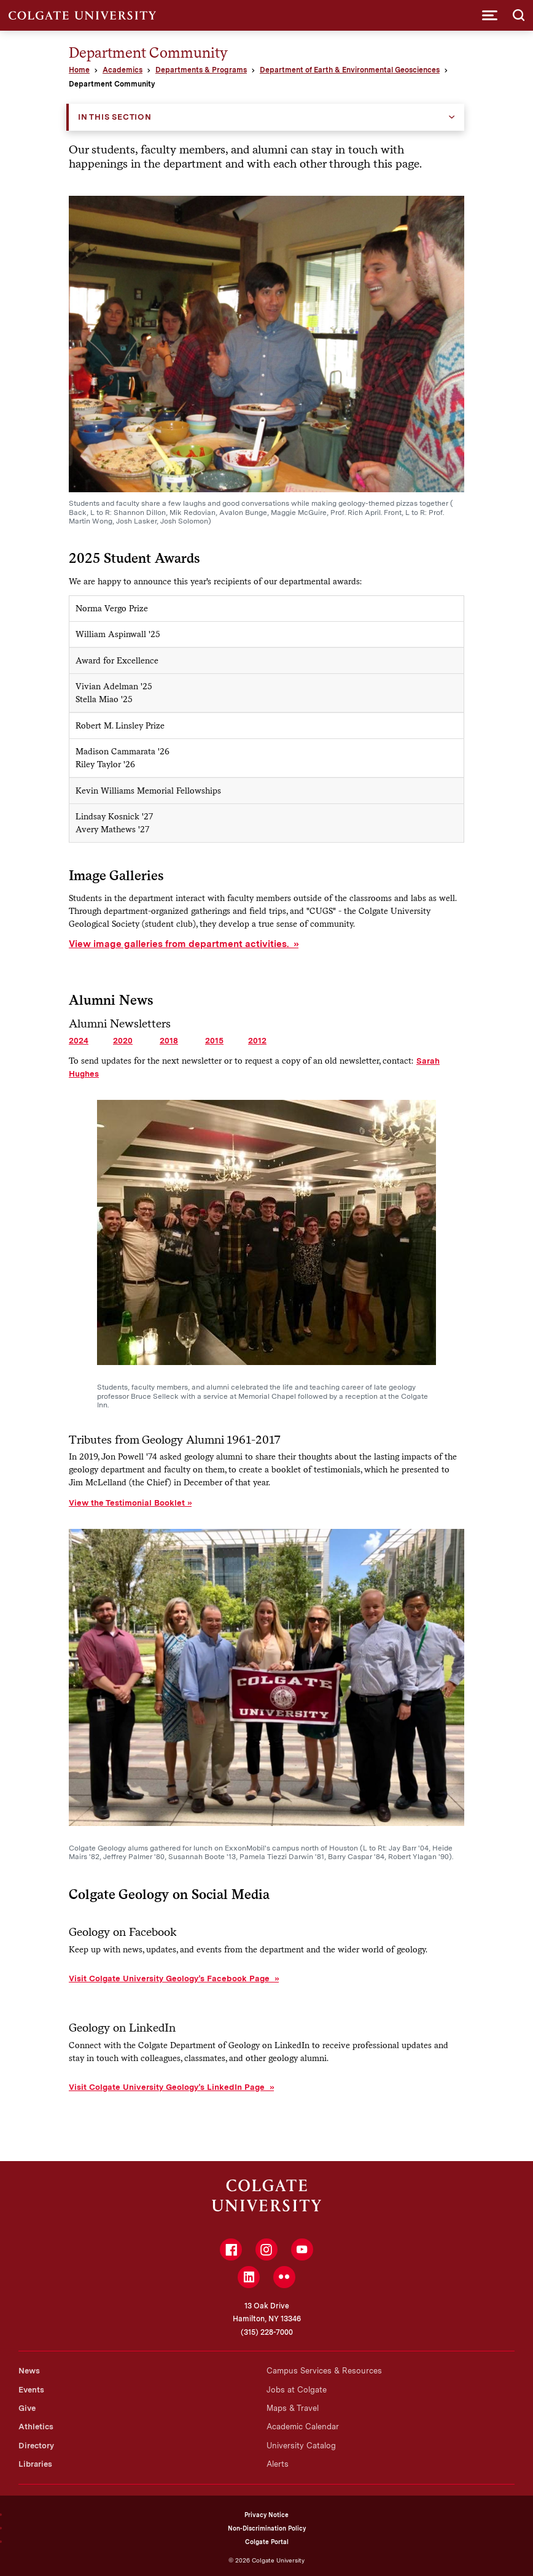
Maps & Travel (292, 2408)
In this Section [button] (115, 117)
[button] (489, 15)
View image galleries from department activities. (180, 944)
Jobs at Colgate (296, 2389)
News (29, 2370)
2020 (123, 1040)
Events (31, 2389)
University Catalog (301, 2445)
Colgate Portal (267, 2541)
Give (27, 2408)
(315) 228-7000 (267, 2332)
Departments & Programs (201, 70)
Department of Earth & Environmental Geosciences (350, 70)
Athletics (35, 2426)
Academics (122, 70)
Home (79, 70)
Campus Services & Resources (324, 2370)
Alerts (277, 2464)
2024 (78, 1040)
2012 (257, 1040)
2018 (169, 1040)
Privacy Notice (266, 2514)
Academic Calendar (302, 2426)
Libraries (35, 2464)
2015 (214, 1040)
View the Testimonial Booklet (127, 1502)
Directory (36, 2445)
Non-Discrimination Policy (267, 2528)
